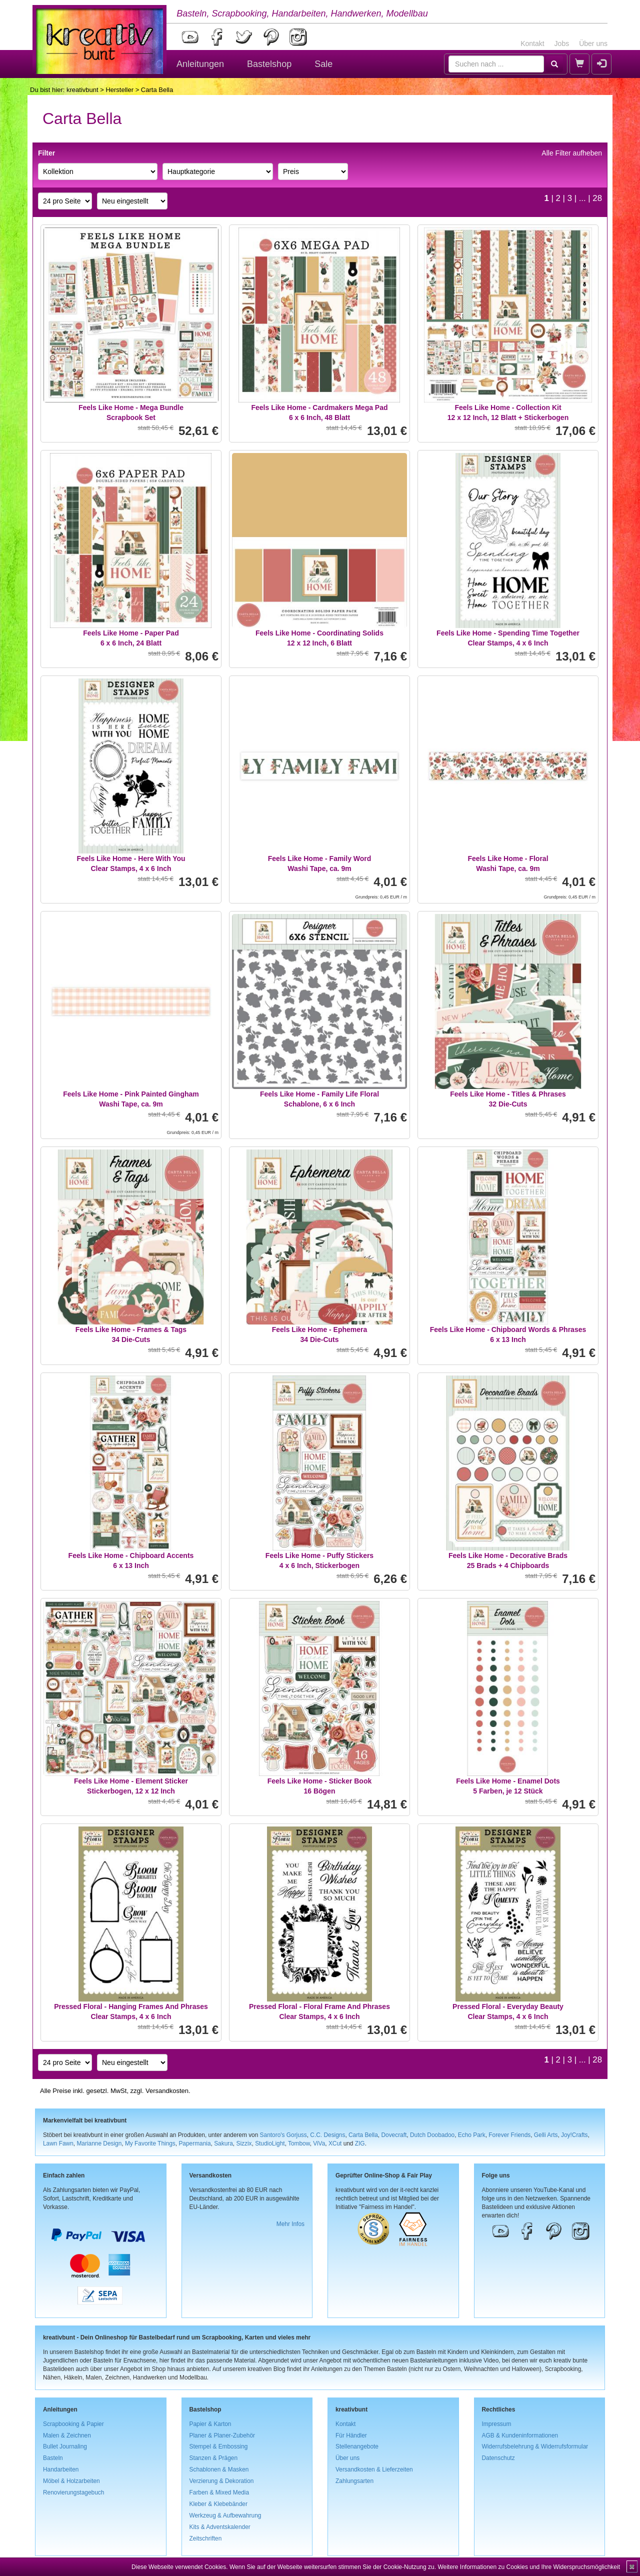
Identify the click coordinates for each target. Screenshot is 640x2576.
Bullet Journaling (65, 2446)
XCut (335, 2143)
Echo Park (472, 2135)
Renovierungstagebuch (73, 2492)
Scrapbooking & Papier (73, 2424)
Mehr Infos (290, 2224)
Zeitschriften (206, 2538)
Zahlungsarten (355, 2481)
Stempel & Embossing (219, 2446)
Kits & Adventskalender (220, 2527)
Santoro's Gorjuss (283, 2135)
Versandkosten (167, 2090)
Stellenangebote (357, 2446)
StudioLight (270, 2143)
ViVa (319, 2143)
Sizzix (244, 2143)
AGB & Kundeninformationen (520, 2435)
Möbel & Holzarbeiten (71, 2481)
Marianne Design (99, 2143)
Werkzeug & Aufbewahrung (226, 2515)
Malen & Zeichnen (67, 2435)
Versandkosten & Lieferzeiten (374, 2469)
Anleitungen (200, 64)
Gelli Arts (546, 2135)
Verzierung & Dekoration (222, 2481)
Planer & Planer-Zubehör (223, 2435)
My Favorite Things (150, 2143)
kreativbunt (82, 90)
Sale (323, 64)
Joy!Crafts (574, 2135)
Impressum (497, 2424)
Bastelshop (269, 64)
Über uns (593, 44)
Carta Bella (363, 2135)
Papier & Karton (211, 2424)
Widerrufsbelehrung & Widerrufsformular (535, 2446)
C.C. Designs (327, 2135)
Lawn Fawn (58, 2143)
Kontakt (532, 44)
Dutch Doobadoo (432, 2135)
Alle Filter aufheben (572, 153)
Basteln (53, 2458)
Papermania (194, 2143)
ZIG (360, 2143)
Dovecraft (393, 2135)
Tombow (299, 2143)
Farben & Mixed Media (220, 2492)
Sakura (223, 2143)
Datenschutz (498, 2458)
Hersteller (120, 90)
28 (597, 198)
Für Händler (351, 2435)
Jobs (562, 44)
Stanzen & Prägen (214, 2458)
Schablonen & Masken (219, 2469)
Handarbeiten (60, 2469)
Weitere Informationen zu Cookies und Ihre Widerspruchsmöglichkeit (529, 2567)
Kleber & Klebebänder (219, 2504)
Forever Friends (509, 2135)
